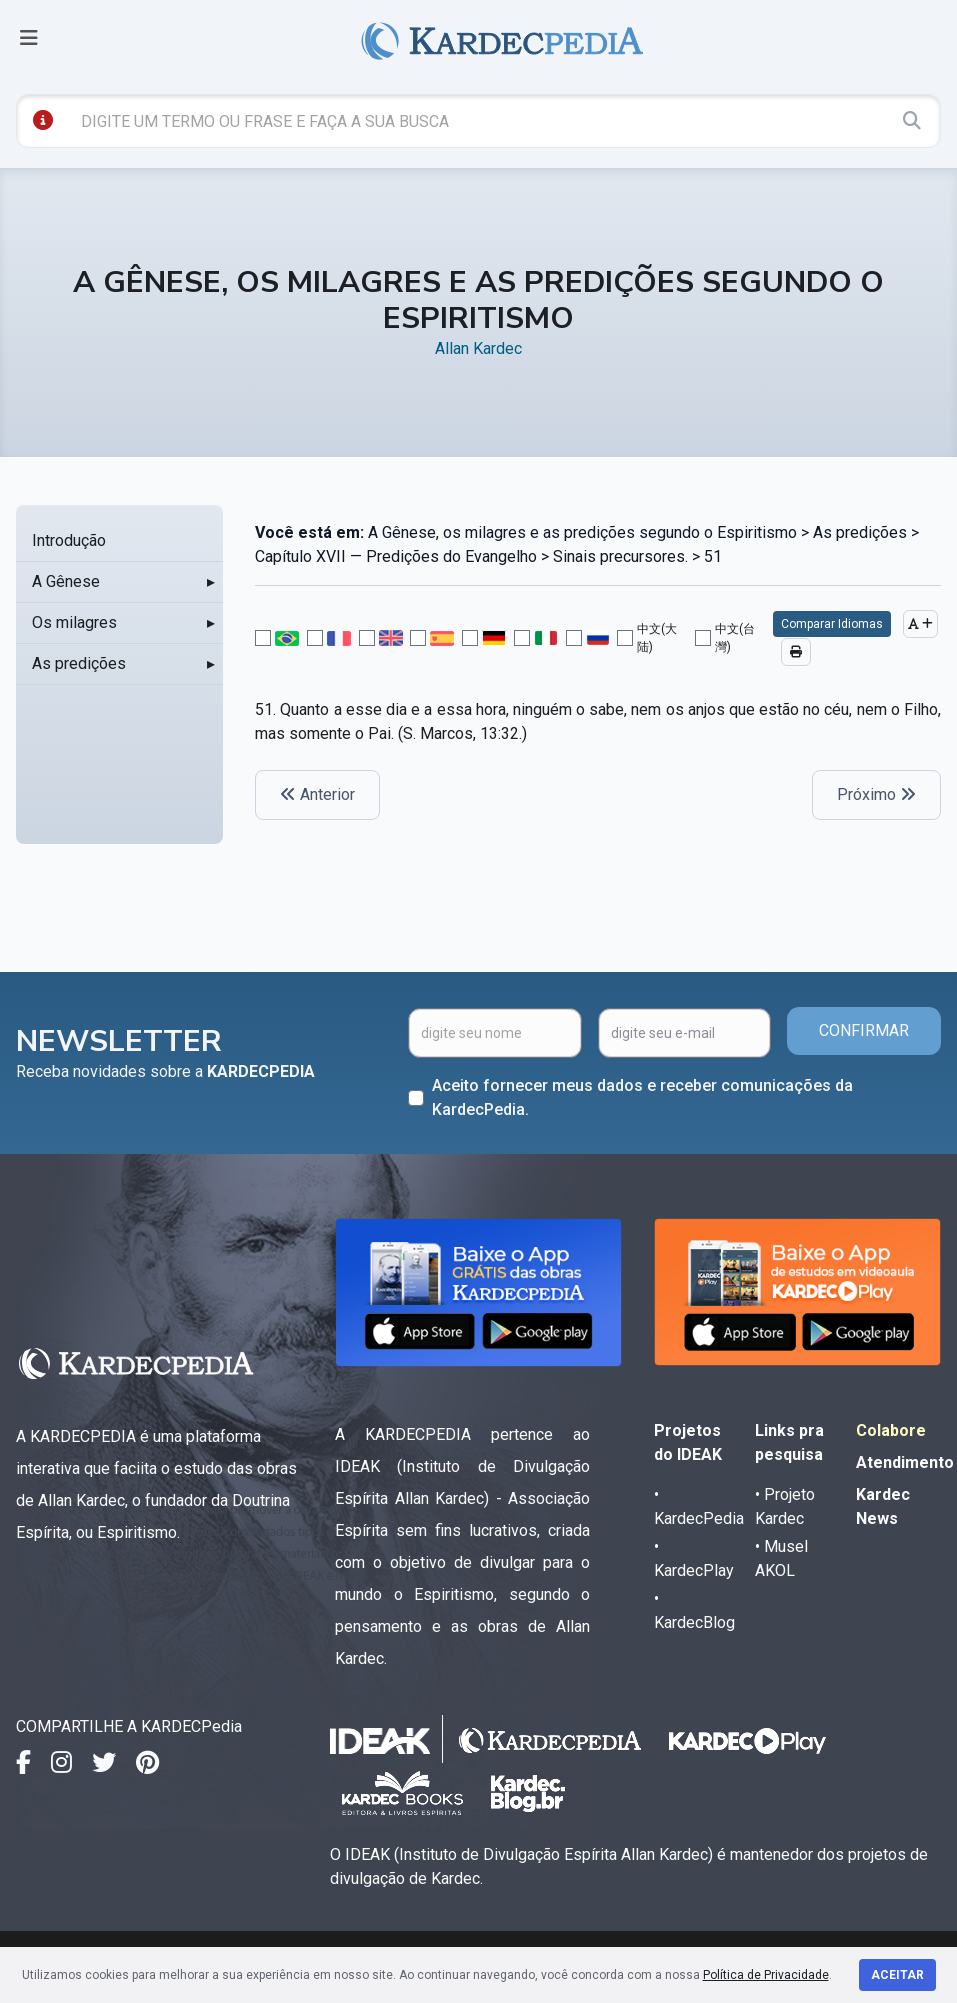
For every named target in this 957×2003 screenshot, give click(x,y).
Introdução (69, 540)
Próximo (876, 794)
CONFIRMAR (864, 1030)
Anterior (317, 794)
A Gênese (66, 581)
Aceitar (897, 1975)
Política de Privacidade (766, 1975)
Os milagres (74, 622)
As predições (79, 663)
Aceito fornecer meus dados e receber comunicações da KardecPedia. (642, 1097)
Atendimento (905, 1462)
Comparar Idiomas (832, 624)
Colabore (891, 1430)
